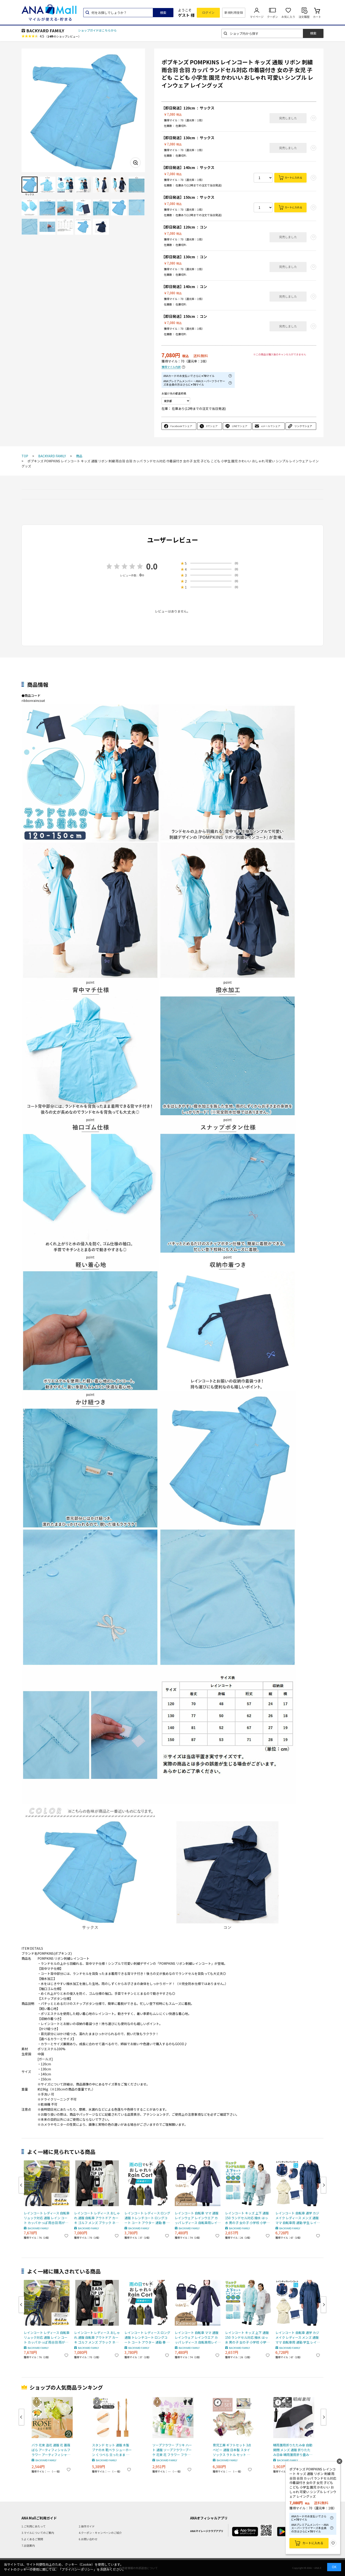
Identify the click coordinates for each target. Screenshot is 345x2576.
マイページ (257, 17)
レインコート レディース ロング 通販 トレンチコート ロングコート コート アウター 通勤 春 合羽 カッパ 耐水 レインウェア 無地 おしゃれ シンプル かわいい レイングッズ (147, 2218)
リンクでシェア (303, 426)
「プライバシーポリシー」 (77, 2569)
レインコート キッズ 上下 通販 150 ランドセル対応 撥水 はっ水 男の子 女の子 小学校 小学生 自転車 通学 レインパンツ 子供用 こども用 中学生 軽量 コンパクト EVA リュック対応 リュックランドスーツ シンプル (247, 2218)
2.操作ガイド (87, 2526)
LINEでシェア (239, 426)
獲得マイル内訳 (171, 367)
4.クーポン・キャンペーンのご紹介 (100, 2533)
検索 (163, 12)
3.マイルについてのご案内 (38, 2533)
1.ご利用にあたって (34, 2526)
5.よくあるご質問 (32, 2539)
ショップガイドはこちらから (97, 30)
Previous (21, 2185)
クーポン (272, 17)
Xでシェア (212, 426)
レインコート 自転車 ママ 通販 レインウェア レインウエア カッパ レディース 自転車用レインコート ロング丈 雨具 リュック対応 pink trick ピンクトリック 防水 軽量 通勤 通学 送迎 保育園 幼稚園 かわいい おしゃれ (198, 2218)
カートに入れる (293, 177)
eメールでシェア (270, 426)
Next (323, 2185)
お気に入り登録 (333, 2543)
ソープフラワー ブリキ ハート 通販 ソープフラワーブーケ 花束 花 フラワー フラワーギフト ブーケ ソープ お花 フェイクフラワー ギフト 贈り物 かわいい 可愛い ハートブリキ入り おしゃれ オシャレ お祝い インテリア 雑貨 (172, 2450)
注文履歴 (304, 17)
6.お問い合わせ (88, 2539)
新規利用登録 (233, 12)
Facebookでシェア (181, 426)
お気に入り (288, 17)
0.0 (152, 566)
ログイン (208, 12)
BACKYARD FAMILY (45, 30)
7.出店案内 (28, 2545)
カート (317, 17)
